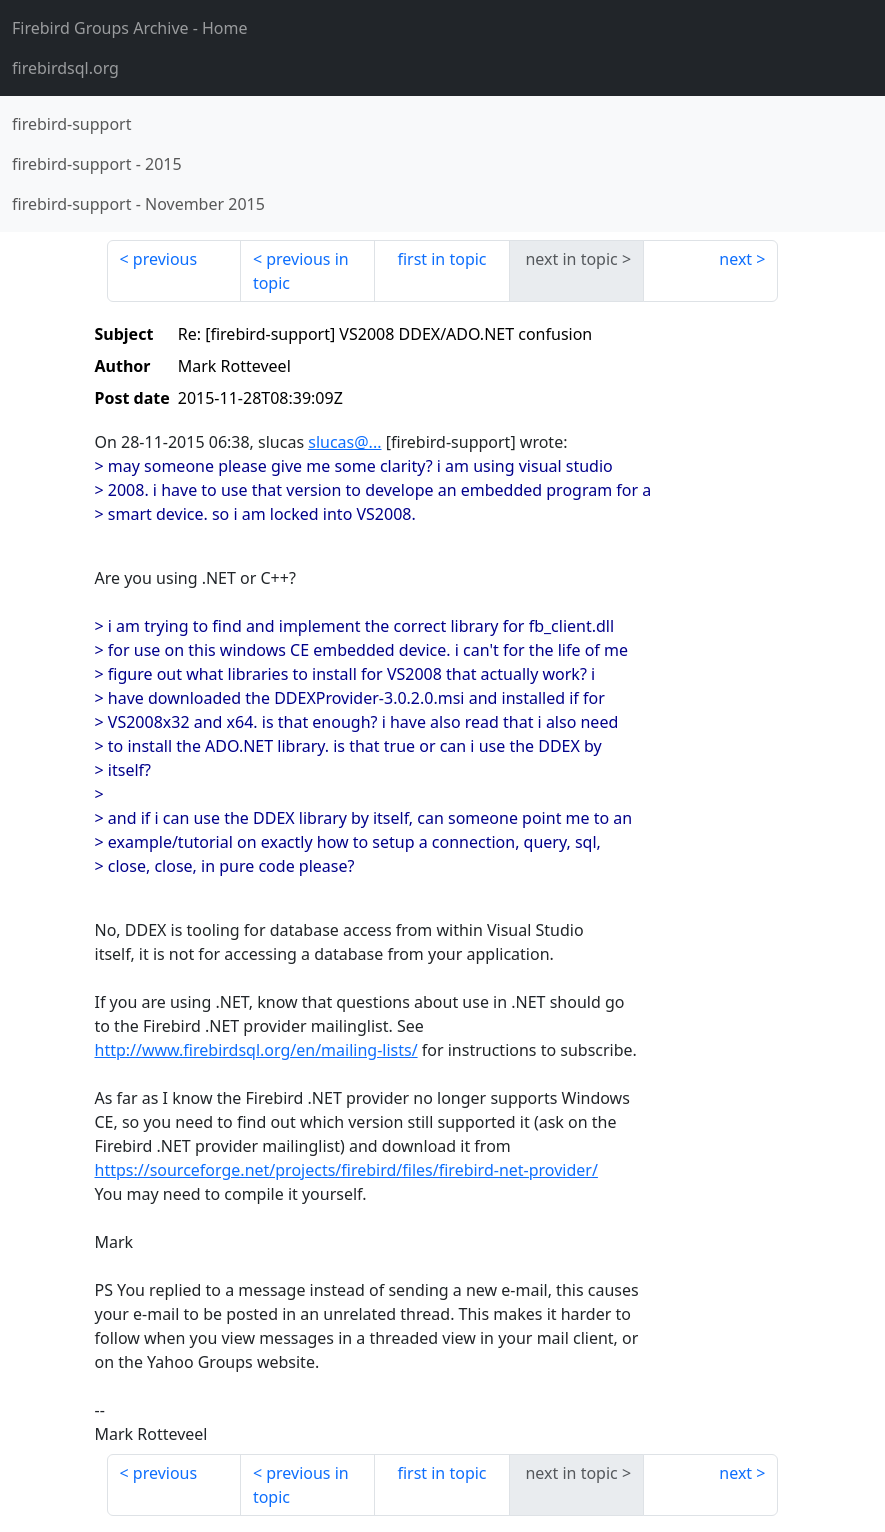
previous (165, 259)
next (735, 259)
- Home (130, 28)
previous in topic (301, 271)
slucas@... (344, 442)
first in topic (441, 259)
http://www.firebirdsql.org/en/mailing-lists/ (256, 1050)
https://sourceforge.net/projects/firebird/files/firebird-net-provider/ (346, 1170)
